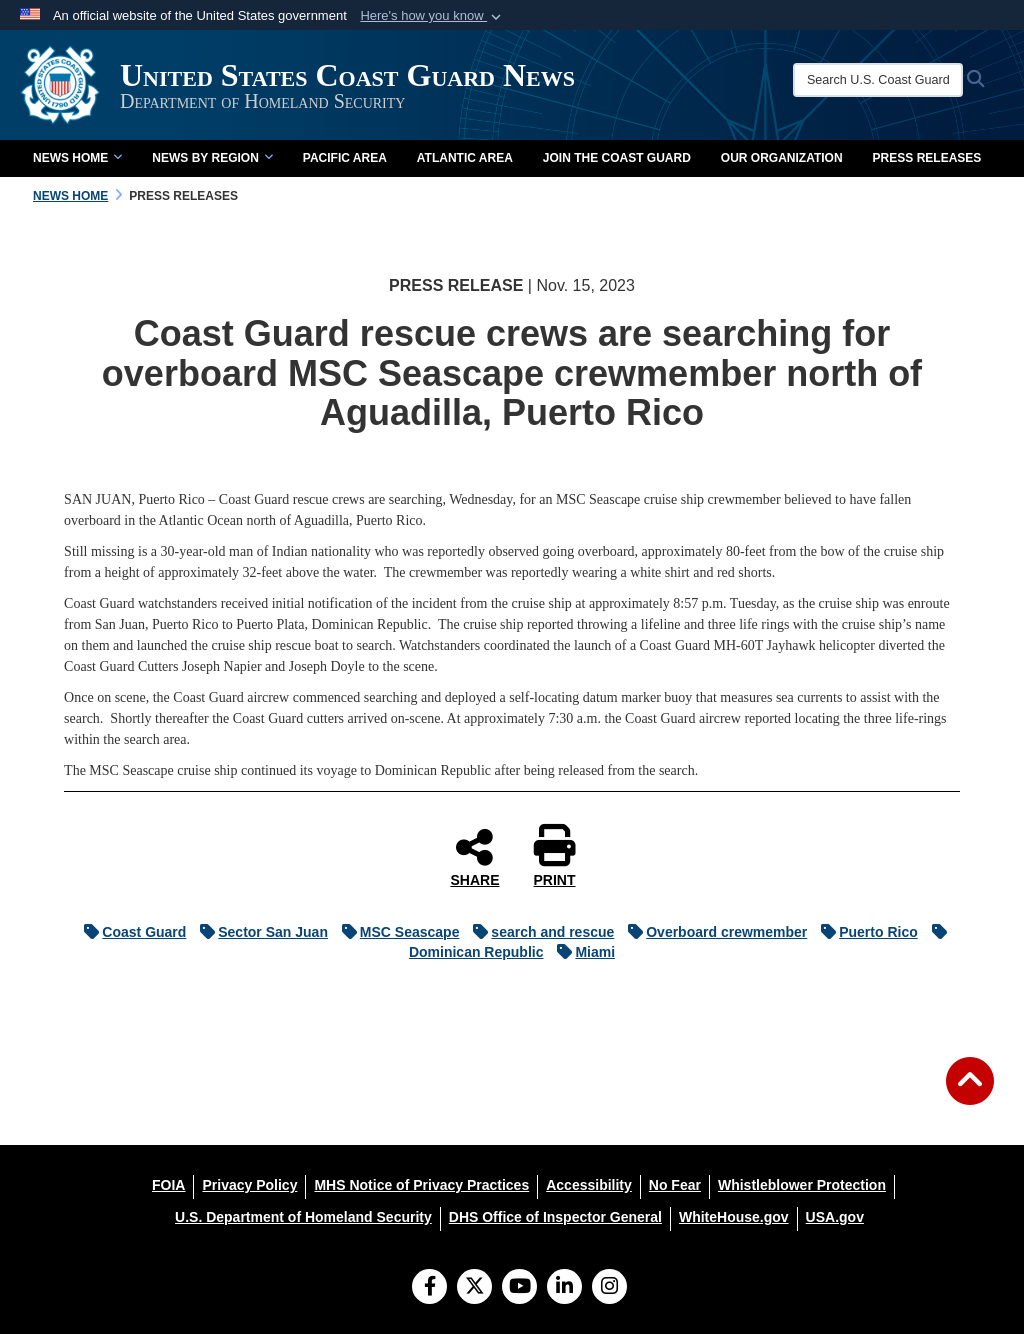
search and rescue (538, 932)
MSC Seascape (396, 932)
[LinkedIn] (564, 1288)
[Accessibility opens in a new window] (589, 1185)
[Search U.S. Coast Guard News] (878, 80)
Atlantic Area (465, 158)
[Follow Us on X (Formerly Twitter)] (474, 1288)
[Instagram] (609, 1288)
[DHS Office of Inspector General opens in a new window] (555, 1217)
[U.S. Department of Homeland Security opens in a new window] (303, 1217)
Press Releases (927, 158)
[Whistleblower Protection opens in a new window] (802, 1185)
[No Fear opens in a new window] (675, 1185)
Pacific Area (345, 158)
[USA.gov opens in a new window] (835, 1217)
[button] (432, 16)
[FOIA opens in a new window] (168, 1185)
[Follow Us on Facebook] (429, 1288)
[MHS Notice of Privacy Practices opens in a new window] (421, 1185)
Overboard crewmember (712, 932)
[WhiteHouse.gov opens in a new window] (734, 1217)
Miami (581, 952)
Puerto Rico (864, 932)
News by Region (212, 158)
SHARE (474, 857)
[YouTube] (519, 1288)
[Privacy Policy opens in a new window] (249, 1185)
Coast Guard (130, 932)
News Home (77, 158)
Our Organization (782, 158)
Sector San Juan (259, 932)
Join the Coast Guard (617, 158)
